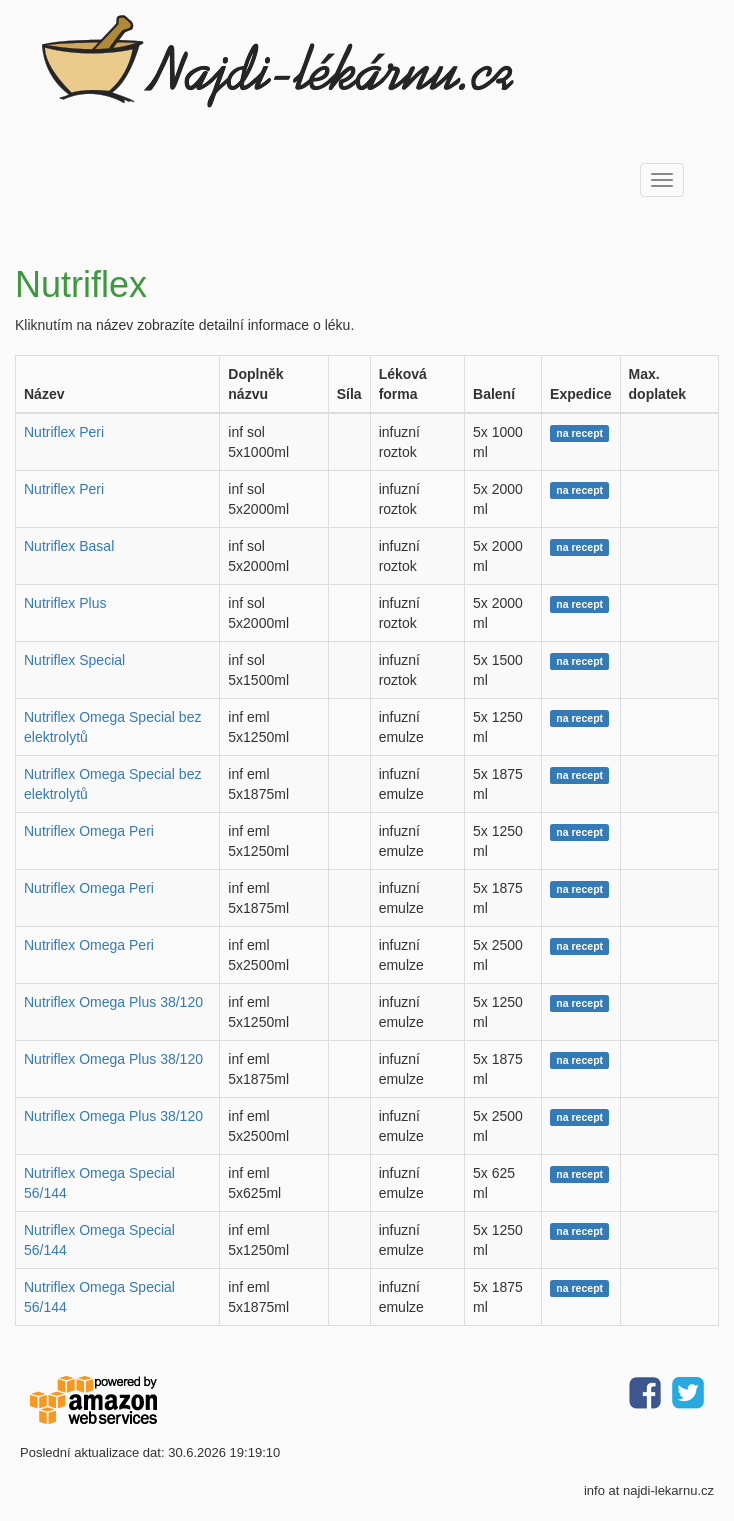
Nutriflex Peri (64, 432)
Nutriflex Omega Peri (89, 831)
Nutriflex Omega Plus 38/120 (113, 1002)
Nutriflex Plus (65, 603)
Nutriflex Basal (69, 546)
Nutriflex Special (74, 660)
